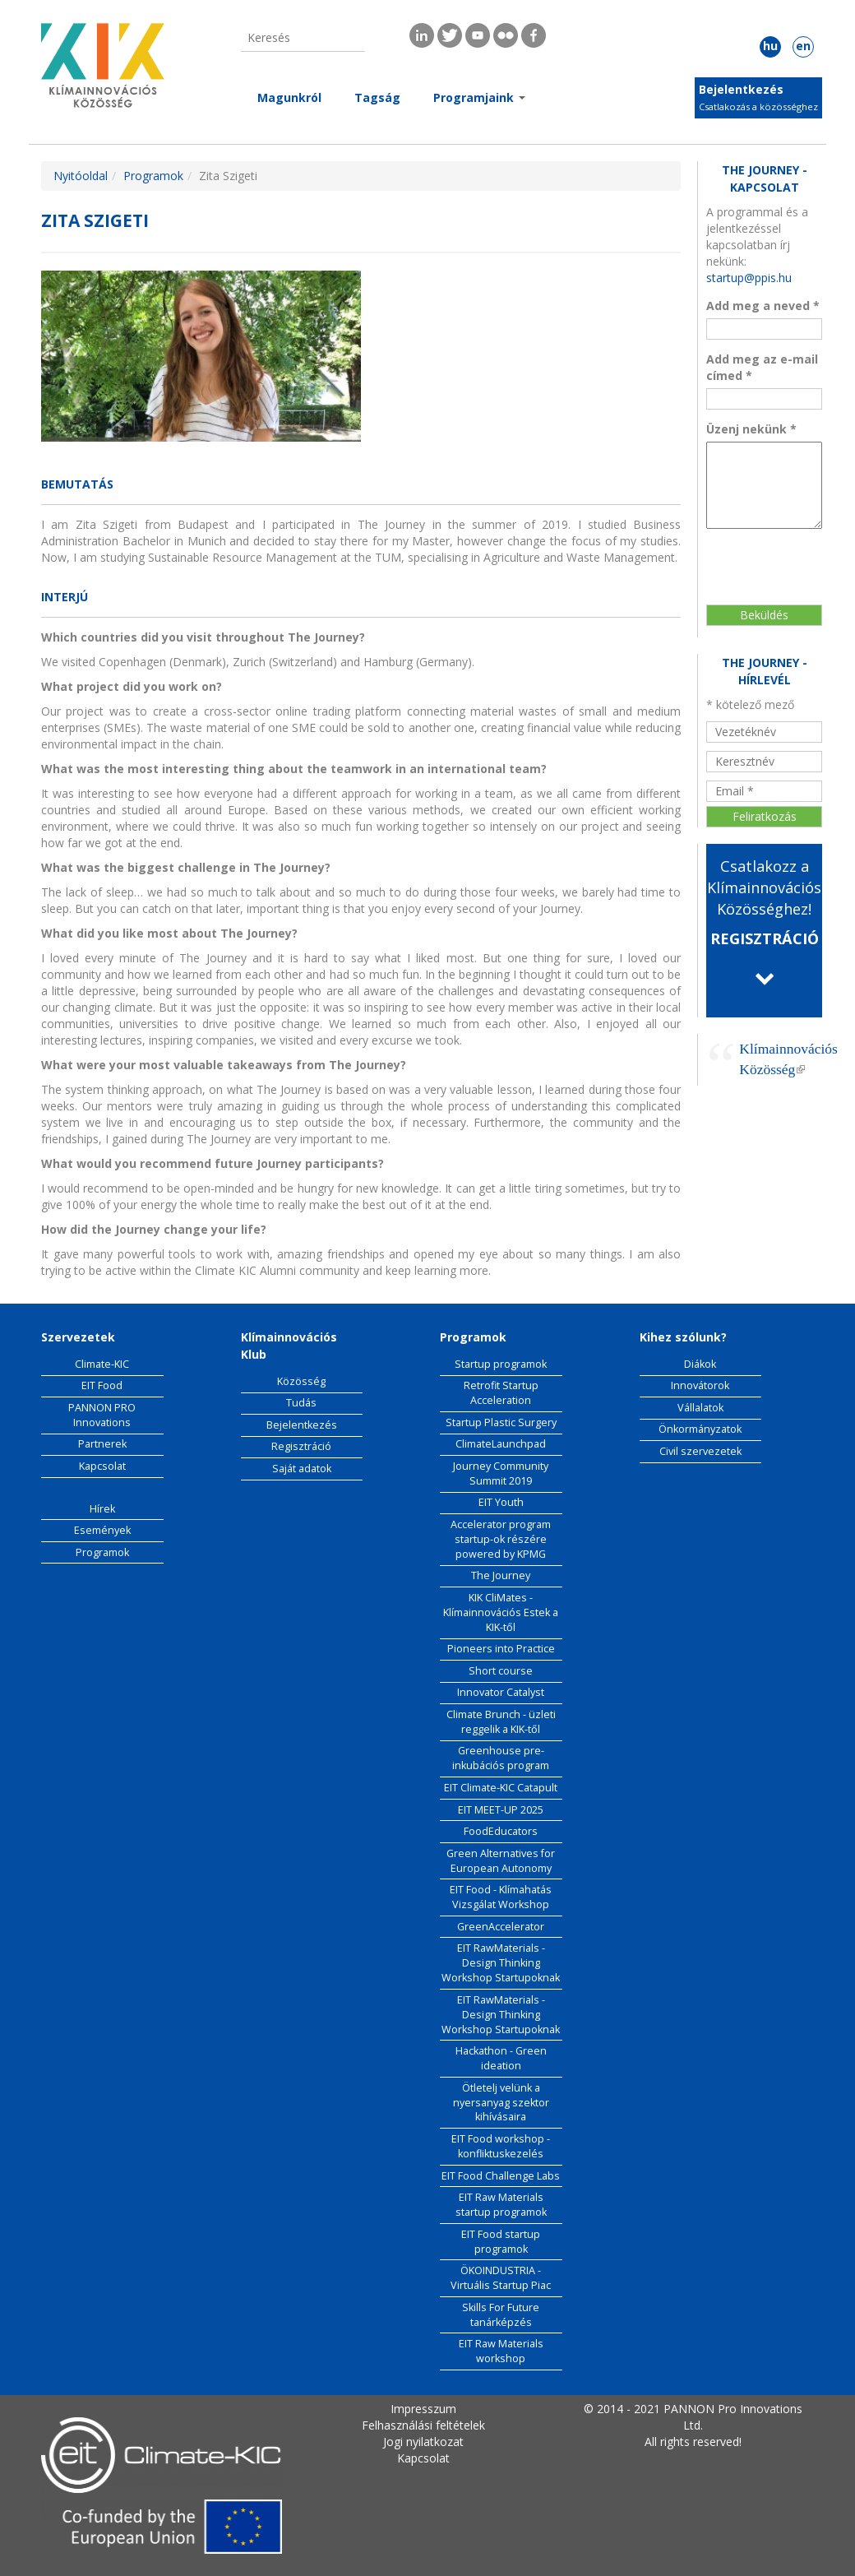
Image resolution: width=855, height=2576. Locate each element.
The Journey (500, 1575)
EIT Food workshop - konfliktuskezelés (500, 2146)
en (803, 45)
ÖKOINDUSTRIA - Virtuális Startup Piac (501, 2277)
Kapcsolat (102, 1466)
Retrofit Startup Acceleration (501, 1392)
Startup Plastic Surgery (501, 1422)
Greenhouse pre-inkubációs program (500, 1758)
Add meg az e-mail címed (762, 367)
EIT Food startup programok (500, 2241)
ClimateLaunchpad (500, 1444)
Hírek (102, 1509)
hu (770, 45)
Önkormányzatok (700, 1429)
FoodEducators (501, 1831)
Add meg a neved (763, 305)
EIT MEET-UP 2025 (500, 1810)
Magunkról (289, 97)
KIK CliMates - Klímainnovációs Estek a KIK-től (500, 1612)
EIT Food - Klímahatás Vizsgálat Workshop (501, 1897)
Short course (501, 1671)
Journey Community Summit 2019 (500, 1473)
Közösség (301, 1381)
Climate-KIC (102, 1364)
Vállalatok (700, 1408)
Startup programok (501, 1364)
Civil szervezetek (700, 1451)
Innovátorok (700, 1385)
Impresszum (423, 2408)
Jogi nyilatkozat (423, 2441)
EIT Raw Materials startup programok (501, 2204)
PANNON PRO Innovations (102, 1415)
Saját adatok (301, 1469)
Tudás (301, 1403)
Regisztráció (301, 1446)
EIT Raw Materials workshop (501, 2351)
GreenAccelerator (500, 1927)
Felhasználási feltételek (423, 2425)
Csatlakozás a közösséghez (758, 106)
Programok (153, 175)
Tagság (377, 97)
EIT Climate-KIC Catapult (500, 1788)
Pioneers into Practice (501, 1649)
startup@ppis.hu (749, 277)
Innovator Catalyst (500, 1692)
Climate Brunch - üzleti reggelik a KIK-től (501, 1721)
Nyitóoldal (80, 175)
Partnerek (102, 1444)
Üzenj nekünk (751, 429)
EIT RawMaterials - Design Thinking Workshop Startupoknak (500, 1963)
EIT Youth (501, 1502)
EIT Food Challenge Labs (500, 2176)
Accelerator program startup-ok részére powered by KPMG (501, 1539)
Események (102, 1530)
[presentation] (774, 557)
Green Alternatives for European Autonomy (500, 1860)
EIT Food (101, 1385)
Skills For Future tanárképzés (500, 2314)
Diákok (700, 1364)
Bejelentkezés (741, 89)
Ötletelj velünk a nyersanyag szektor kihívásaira (501, 2102)
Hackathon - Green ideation (501, 2058)
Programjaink (479, 97)
